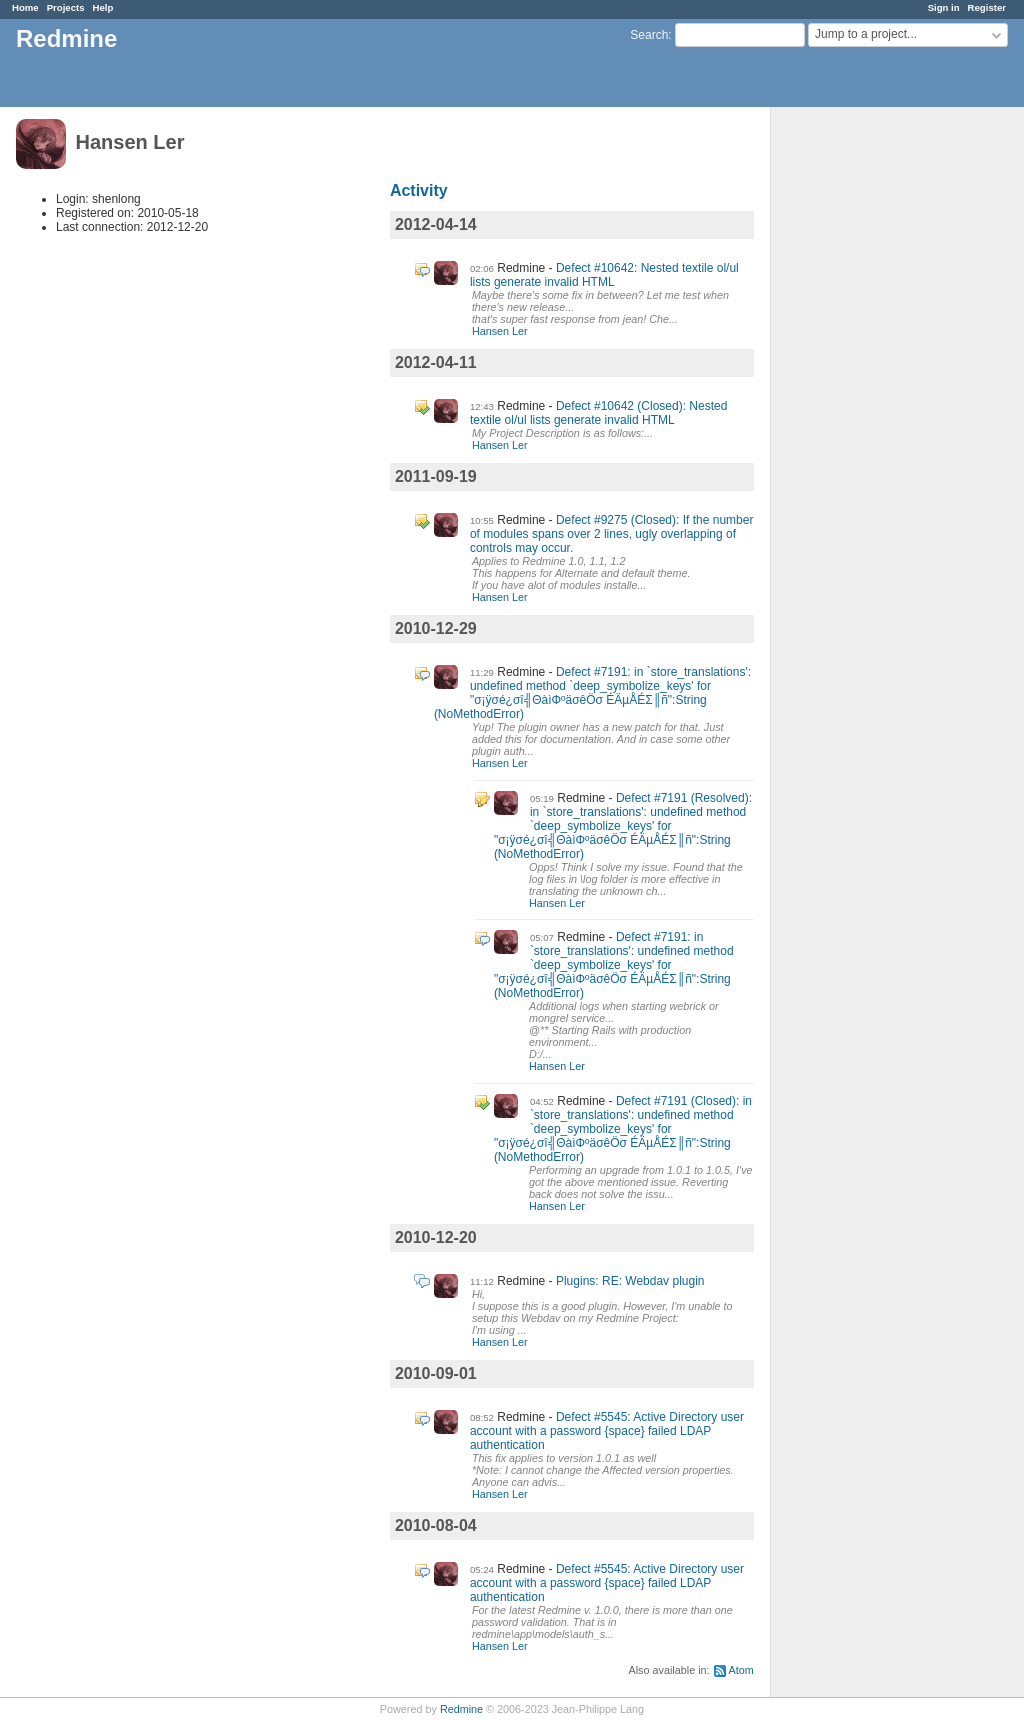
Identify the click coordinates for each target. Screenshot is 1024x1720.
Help (103, 7)
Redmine (461, 1709)
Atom (741, 1670)
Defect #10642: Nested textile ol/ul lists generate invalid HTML (604, 275)
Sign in (944, 7)
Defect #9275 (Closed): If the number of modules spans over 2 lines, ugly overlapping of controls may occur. (612, 534)
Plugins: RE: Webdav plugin (630, 1281)
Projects (66, 7)
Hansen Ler (500, 331)
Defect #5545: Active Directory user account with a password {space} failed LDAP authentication (607, 1431)
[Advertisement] (871, 421)
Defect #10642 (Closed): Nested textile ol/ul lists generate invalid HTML (599, 413)
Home (25, 7)
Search (649, 35)
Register (987, 7)
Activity (419, 190)
